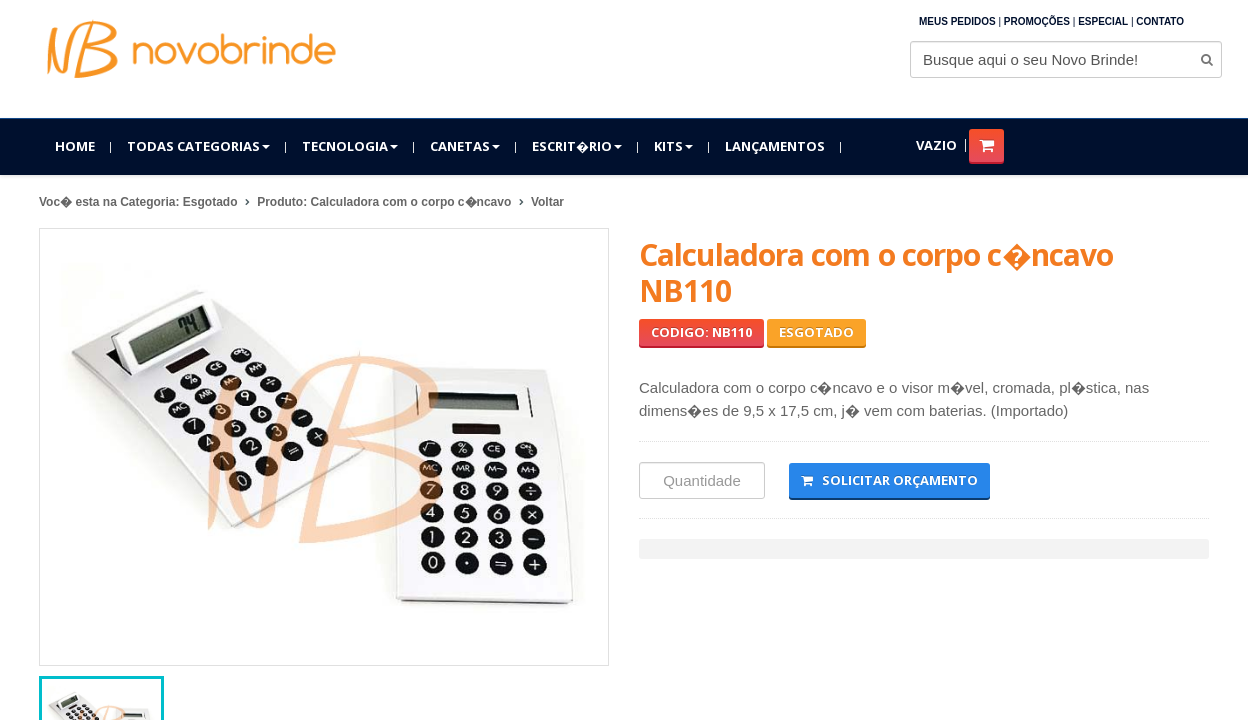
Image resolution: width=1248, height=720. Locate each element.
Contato (1160, 21)
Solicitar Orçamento (889, 480)
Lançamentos (775, 146)
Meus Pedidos (957, 21)
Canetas (465, 146)
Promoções (1037, 21)
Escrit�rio (577, 146)
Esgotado (816, 332)
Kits (673, 146)
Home (75, 146)
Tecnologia (350, 146)
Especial (1103, 21)
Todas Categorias (198, 146)
